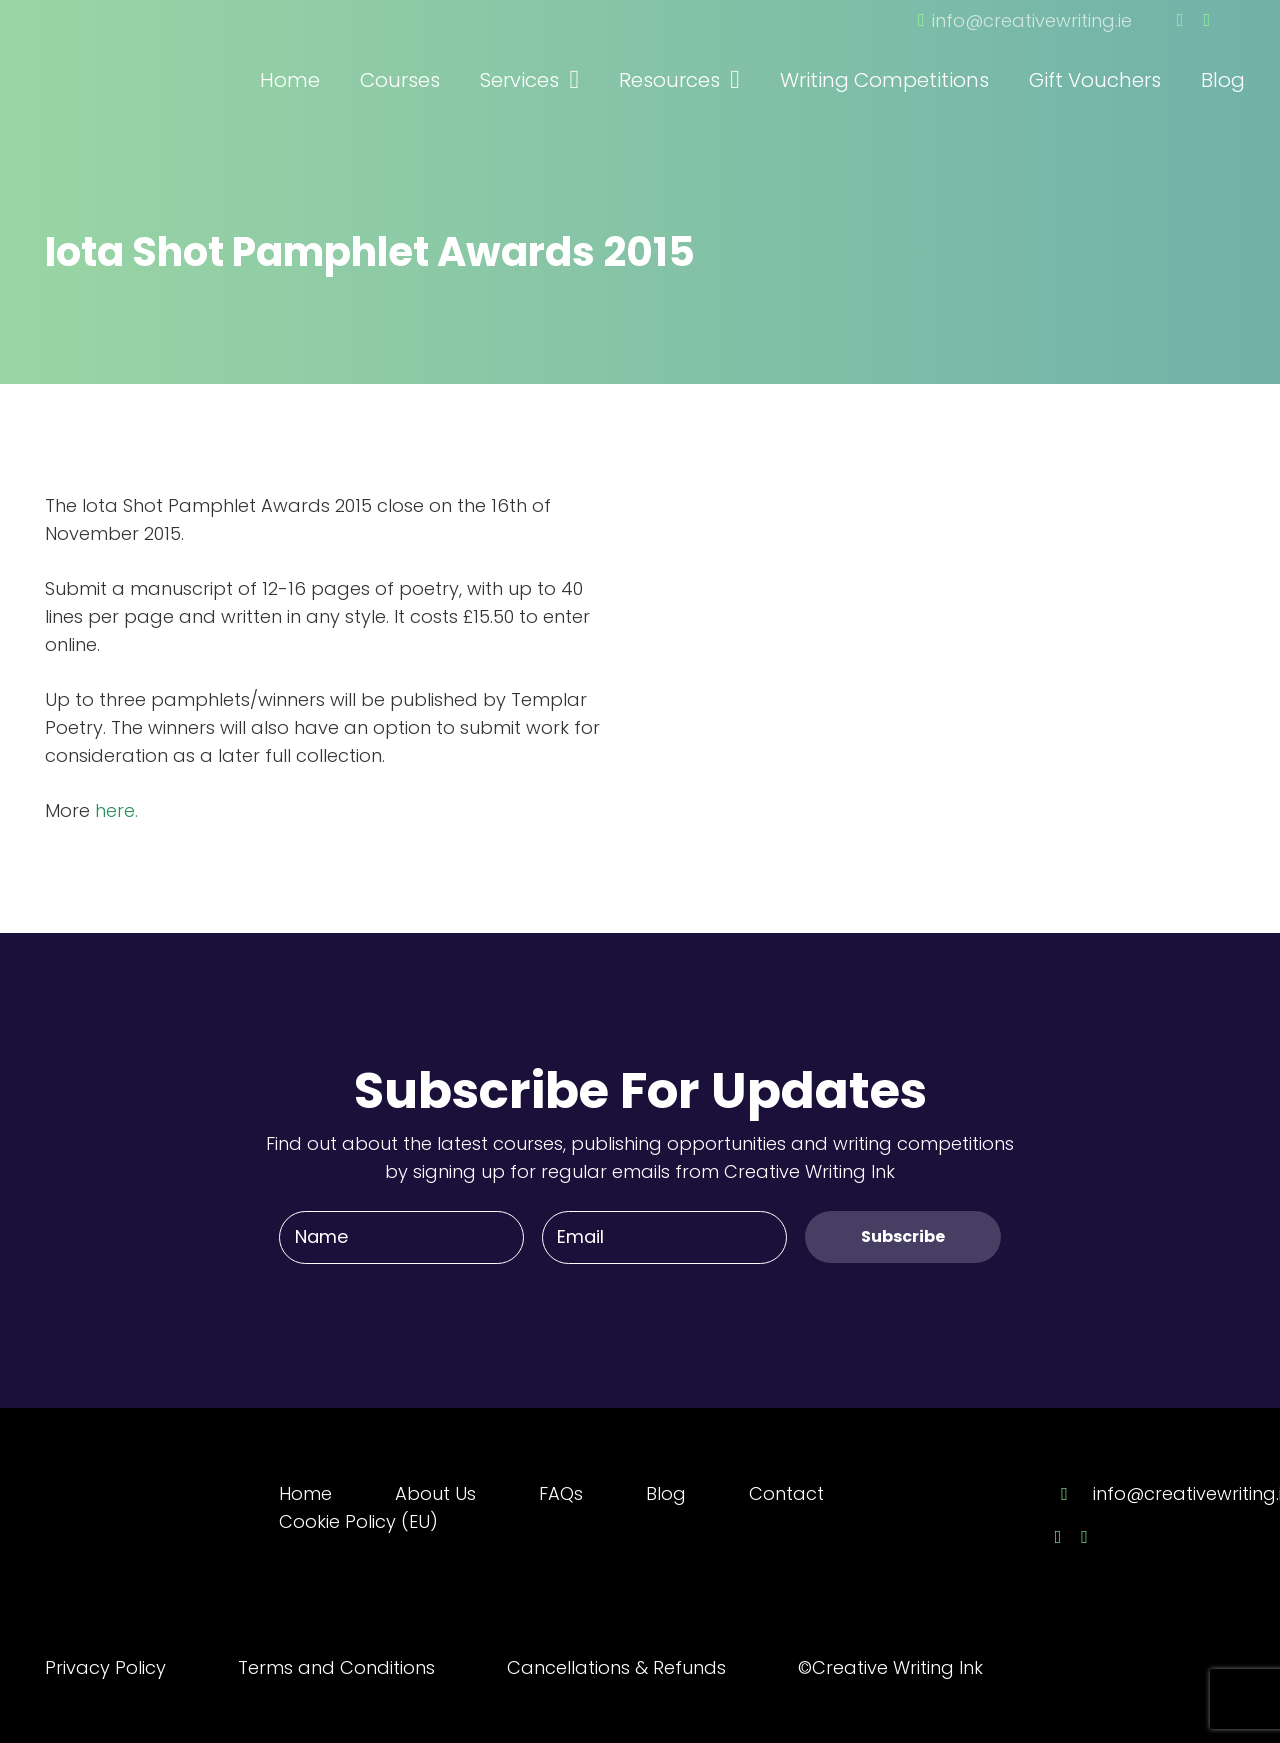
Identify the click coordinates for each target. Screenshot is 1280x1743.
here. (116, 810)
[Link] (155, 53)
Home (305, 1493)
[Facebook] (1180, 20)
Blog (666, 1493)
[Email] (664, 1237)
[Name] (401, 1237)
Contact (786, 1493)
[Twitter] (1206, 20)
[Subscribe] (903, 1236)
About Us (435, 1493)
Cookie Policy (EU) (358, 1521)
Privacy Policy (105, 1667)
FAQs (561, 1493)
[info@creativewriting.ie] (1074, 1494)
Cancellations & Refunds (616, 1667)
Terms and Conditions (336, 1667)
